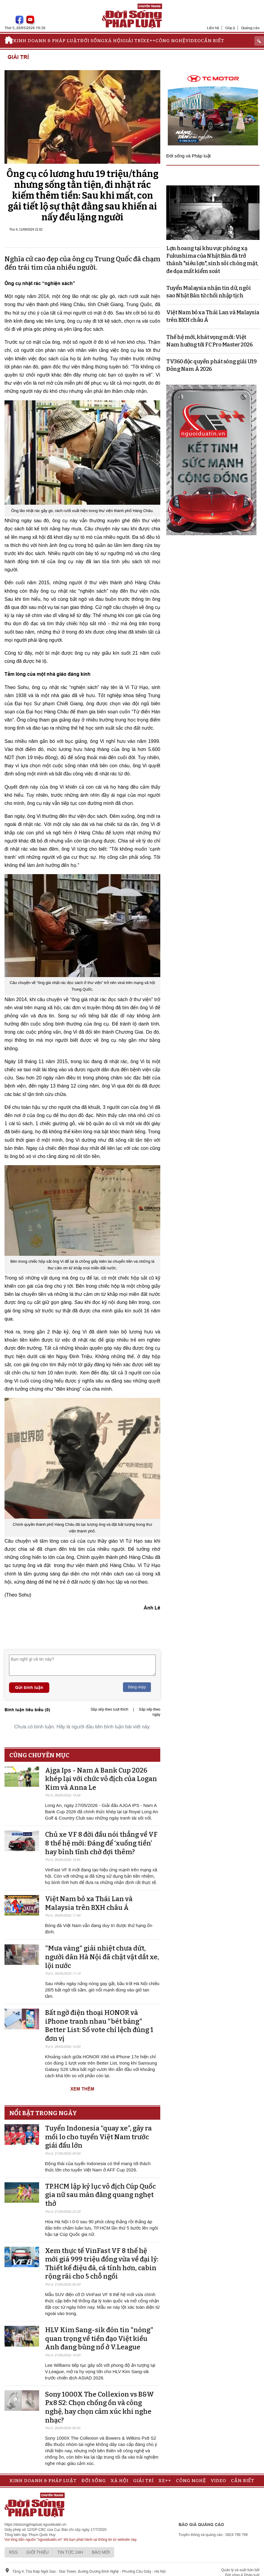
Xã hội (113, 40)
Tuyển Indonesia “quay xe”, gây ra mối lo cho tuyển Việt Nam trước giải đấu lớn (98, 2136)
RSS (13, 2552)
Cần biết (212, 40)
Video (193, 40)
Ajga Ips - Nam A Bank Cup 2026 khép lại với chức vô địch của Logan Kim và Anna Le (101, 1779)
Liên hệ (213, 28)
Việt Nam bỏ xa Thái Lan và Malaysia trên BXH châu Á (89, 1903)
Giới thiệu (37, 2552)
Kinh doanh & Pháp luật (46, 40)
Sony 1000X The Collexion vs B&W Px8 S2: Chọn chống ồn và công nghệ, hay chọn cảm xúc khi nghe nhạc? (99, 2407)
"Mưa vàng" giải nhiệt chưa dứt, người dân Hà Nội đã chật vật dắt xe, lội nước (102, 1956)
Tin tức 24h (70, 2552)
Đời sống (92, 40)
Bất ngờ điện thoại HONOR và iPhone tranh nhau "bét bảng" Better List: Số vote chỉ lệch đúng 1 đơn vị (99, 2026)
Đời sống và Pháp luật (188, 155)
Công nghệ (170, 40)
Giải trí (132, 40)
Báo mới (101, 2552)
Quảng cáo (250, 28)
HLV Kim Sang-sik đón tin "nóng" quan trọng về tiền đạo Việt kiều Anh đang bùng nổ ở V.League (99, 2338)
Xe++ (149, 40)
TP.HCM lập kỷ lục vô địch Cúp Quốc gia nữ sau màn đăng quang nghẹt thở (100, 2195)
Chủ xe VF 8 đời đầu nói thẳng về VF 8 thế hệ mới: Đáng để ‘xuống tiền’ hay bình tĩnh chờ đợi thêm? (101, 1843)
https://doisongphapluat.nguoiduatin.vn (35, 2524)
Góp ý (230, 28)
